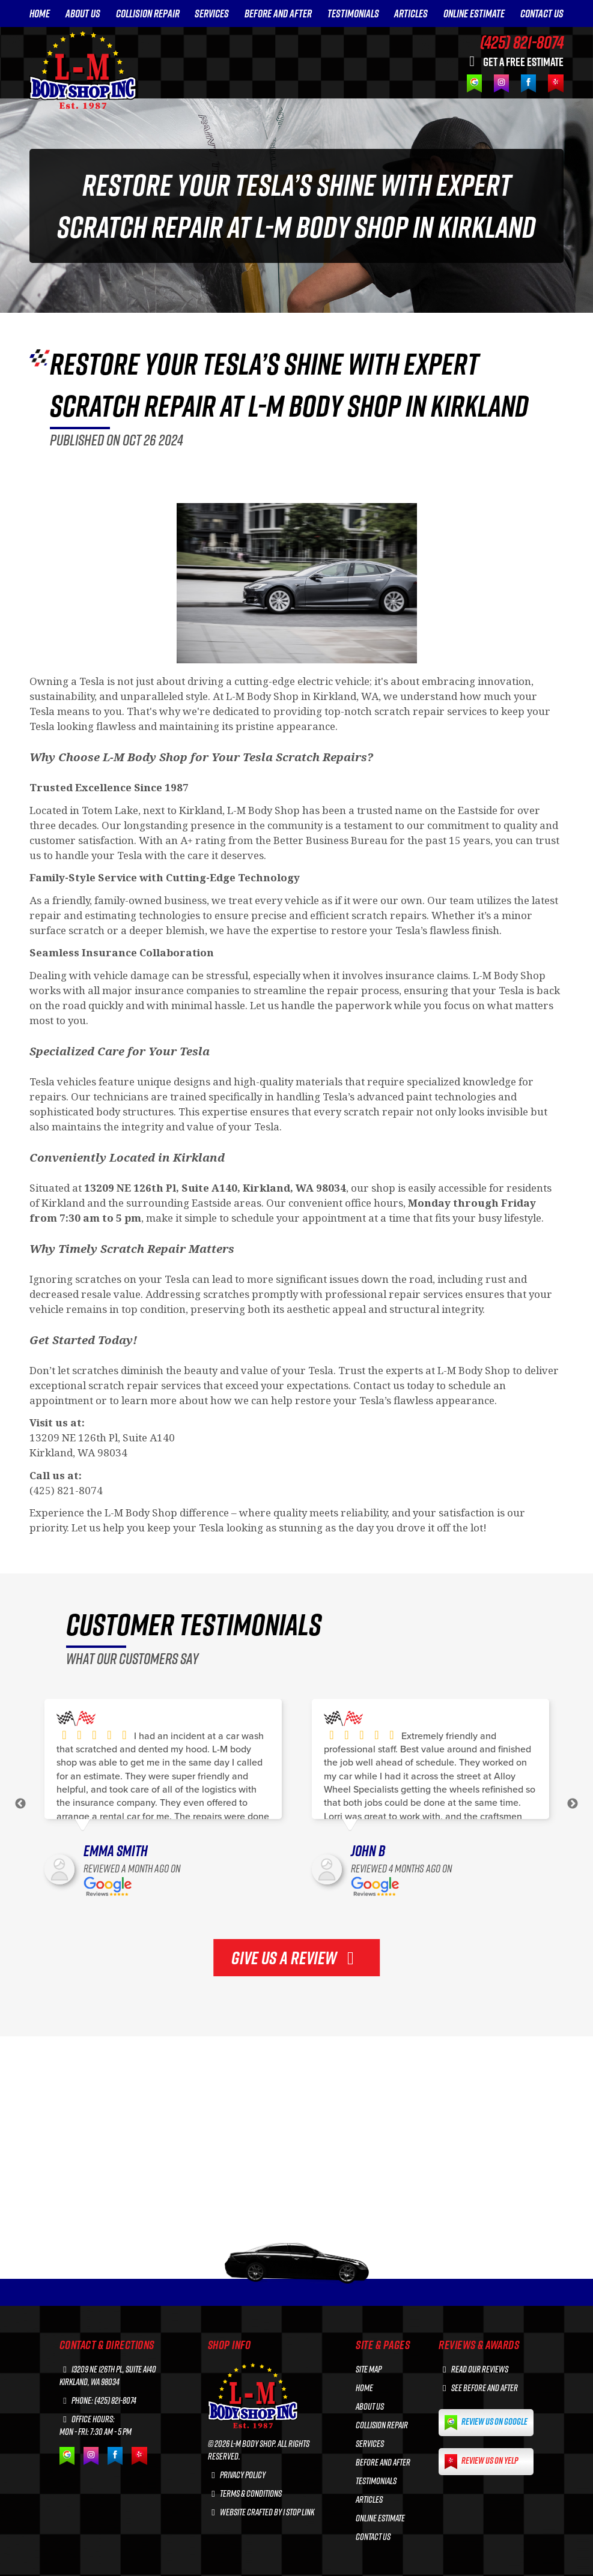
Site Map (369, 2369)
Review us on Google (486, 2422)
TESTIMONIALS (353, 13)
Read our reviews (473, 2369)
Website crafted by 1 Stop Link (261, 2512)
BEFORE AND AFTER (278, 13)
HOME (39, 13)
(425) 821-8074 (522, 42)
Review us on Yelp (481, 2461)
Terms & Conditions (245, 2493)
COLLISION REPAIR (148, 13)
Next (573, 1804)
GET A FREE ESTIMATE (513, 61)
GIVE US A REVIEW (296, 1957)
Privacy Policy (237, 2475)
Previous (20, 1804)
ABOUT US (82, 13)
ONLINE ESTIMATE (474, 13)
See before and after (478, 2387)
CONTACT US (542, 13)
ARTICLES (411, 13)
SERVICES (212, 13)
